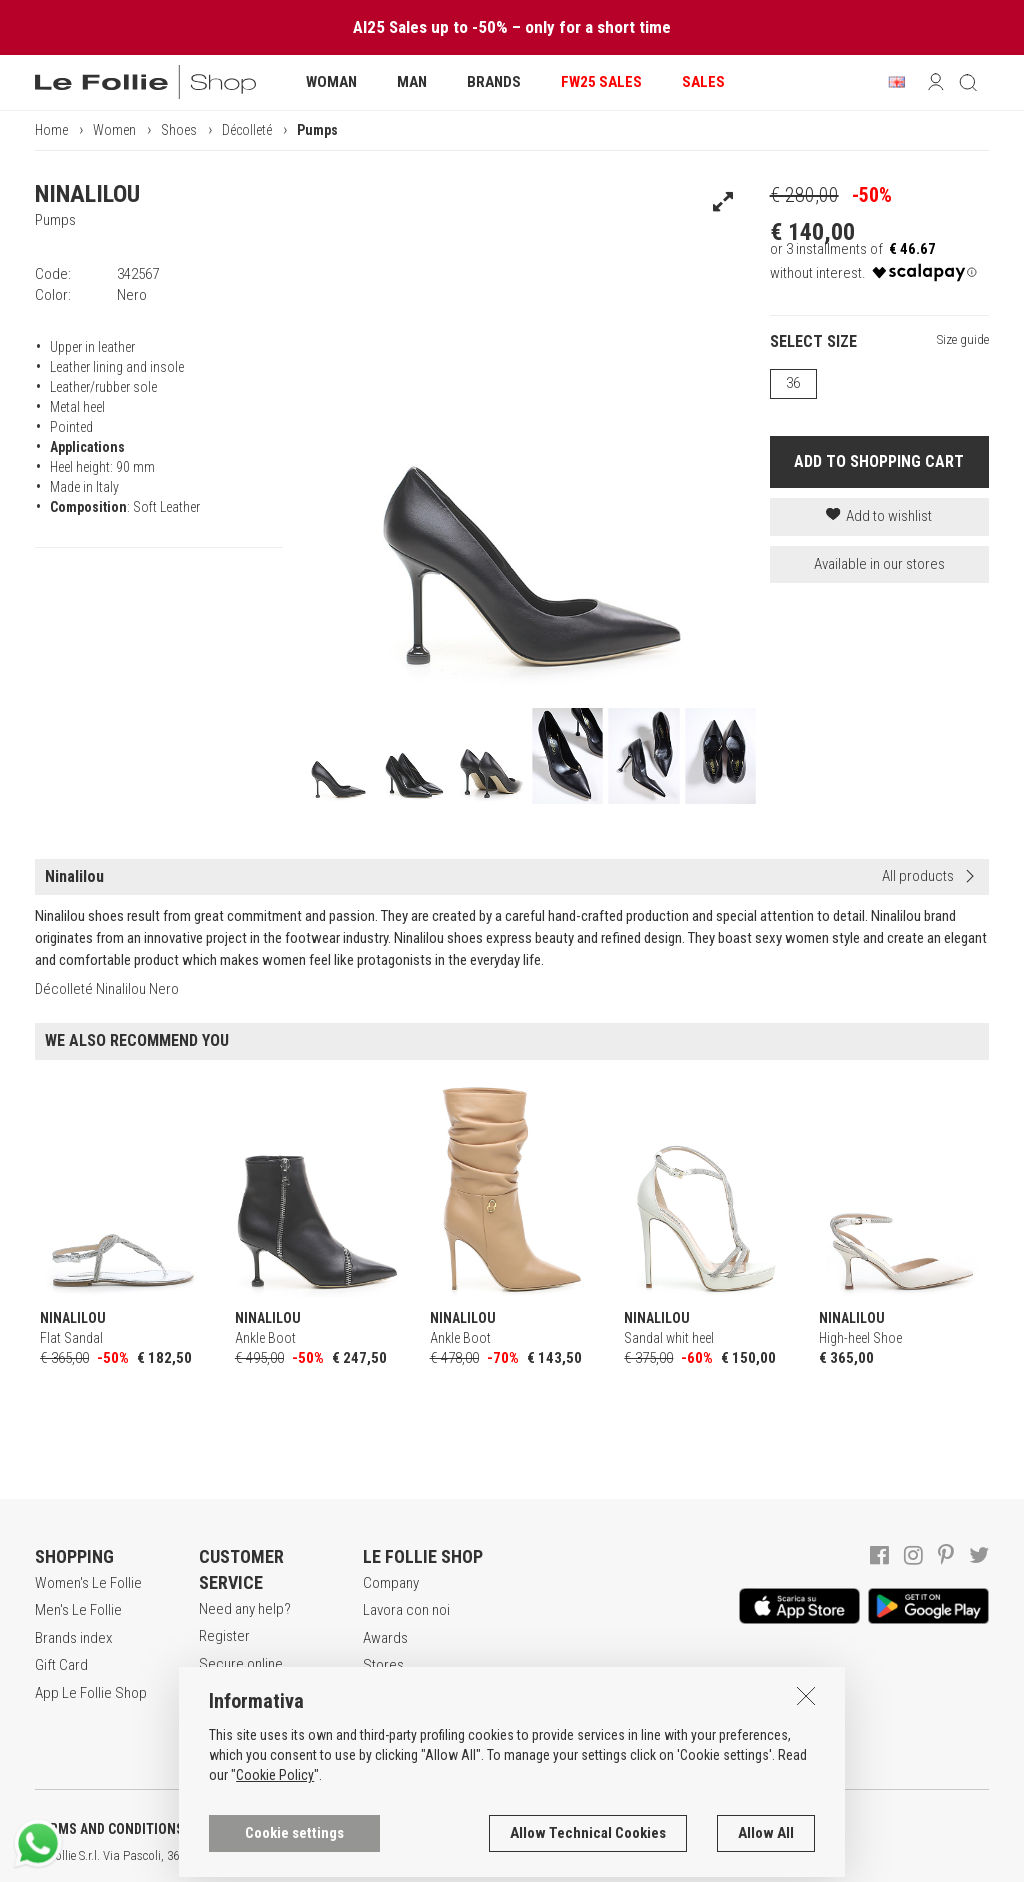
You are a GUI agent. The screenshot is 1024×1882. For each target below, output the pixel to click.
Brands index (73, 1638)
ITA (686, 1856)
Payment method (249, 1712)
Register (224, 1636)
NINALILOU (87, 194)
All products (918, 876)
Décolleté (247, 130)
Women (114, 130)
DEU (735, 1856)
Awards (385, 1638)
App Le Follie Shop (91, 1693)
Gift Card (61, 1665)
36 (793, 383)
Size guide (963, 339)
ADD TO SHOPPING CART (879, 461)
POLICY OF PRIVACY (353, 1829)
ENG (710, 1856)
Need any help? (245, 1609)
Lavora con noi (406, 1610)
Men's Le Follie (78, 1610)
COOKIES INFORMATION (541, 1829)
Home (51, 130)
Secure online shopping (241, 1674)
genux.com (641, 1856)
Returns (222, 1740)
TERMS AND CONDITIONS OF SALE (135, 1829)
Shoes (179, 130)
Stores (383, 1665)
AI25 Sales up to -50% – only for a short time (512, 27)
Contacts (390, 1693)
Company (391, 1583)
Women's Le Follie (88, 1583)
